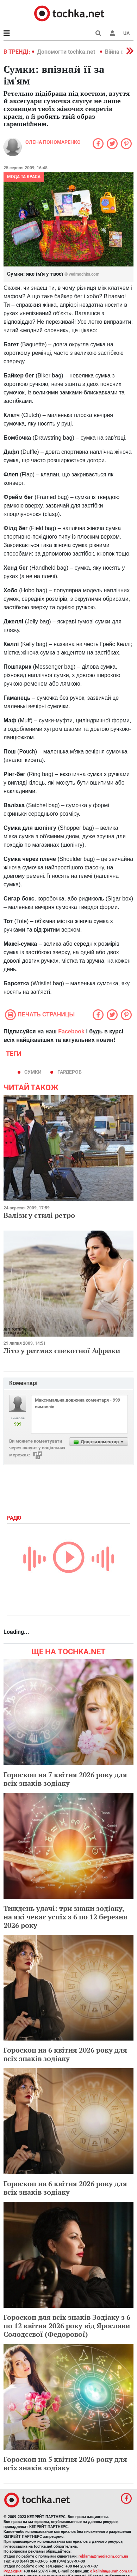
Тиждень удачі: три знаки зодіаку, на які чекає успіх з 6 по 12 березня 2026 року (65, 1916)
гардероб (69, 1072)
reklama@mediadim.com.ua (103, 2556)
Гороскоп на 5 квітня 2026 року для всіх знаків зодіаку (65, 2463)
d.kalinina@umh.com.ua (111, 2571)
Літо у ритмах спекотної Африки (62, 1350)
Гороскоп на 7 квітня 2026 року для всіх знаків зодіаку (65, 1779)
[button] (112, 33)
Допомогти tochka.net (66, 51)
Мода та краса (24, 176)
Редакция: (13, 2571)
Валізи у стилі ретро (39, 1215)
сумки (33, 1072)
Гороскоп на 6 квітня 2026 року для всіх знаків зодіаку (65, 2054)
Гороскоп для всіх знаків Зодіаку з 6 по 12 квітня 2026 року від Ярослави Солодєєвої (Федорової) (67, 2325)
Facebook (71, 1031)
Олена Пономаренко (53, 142)
